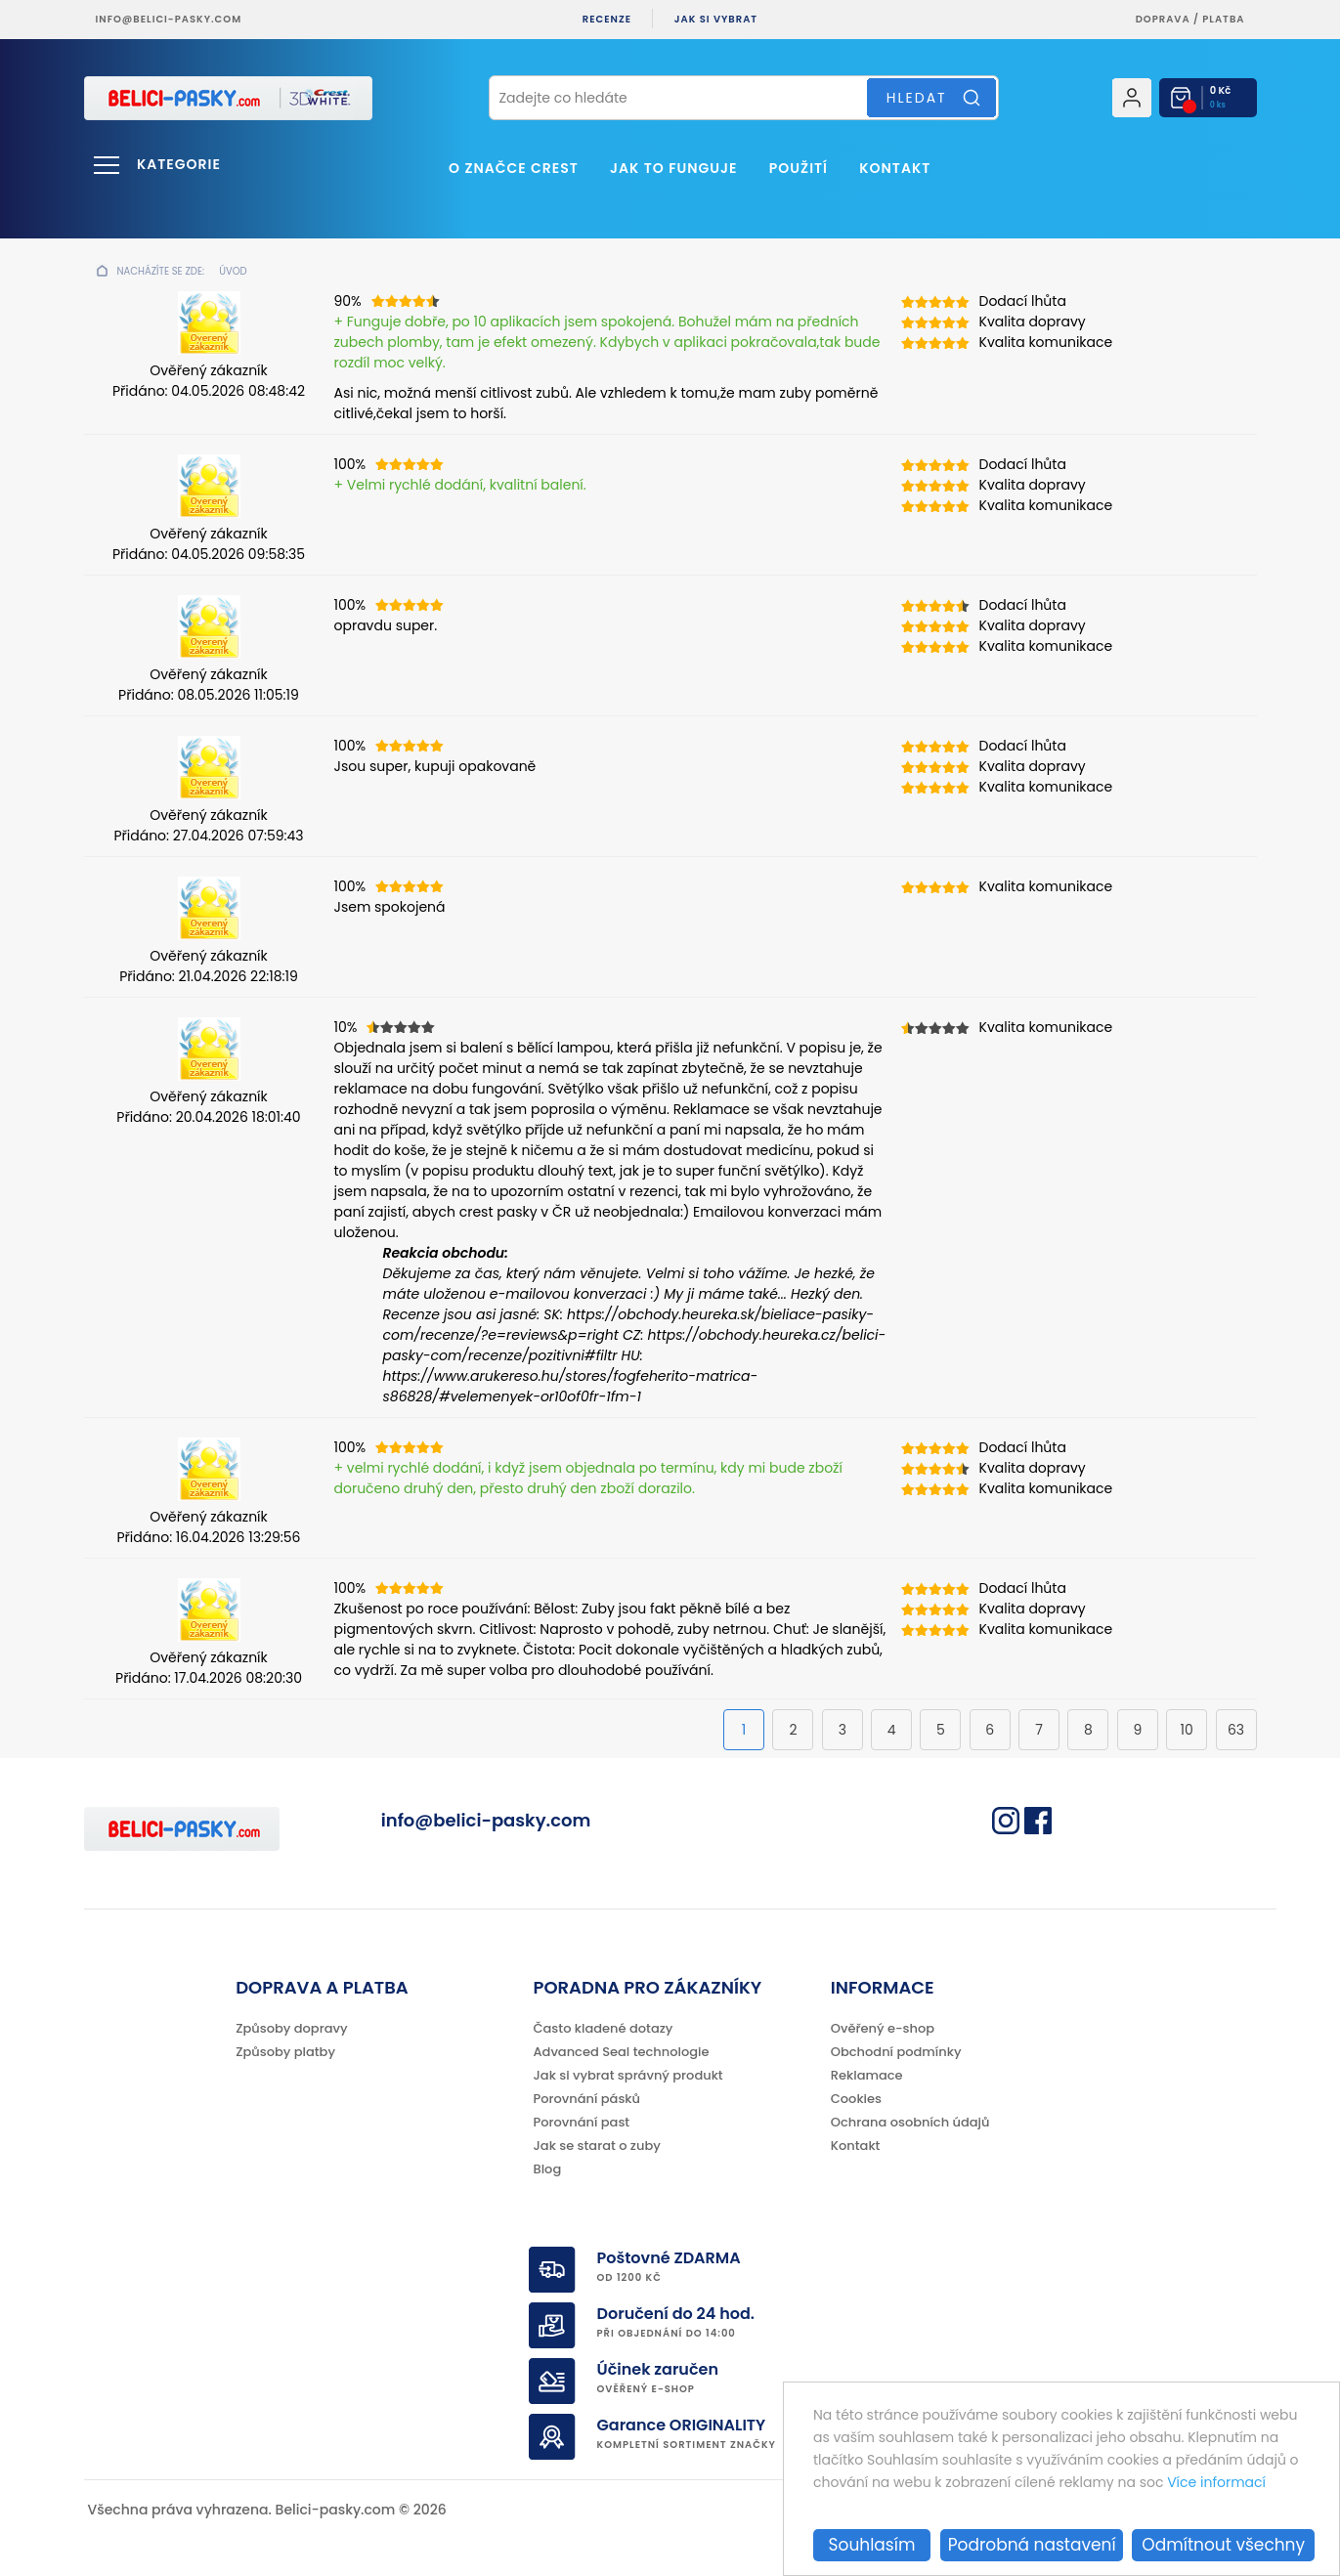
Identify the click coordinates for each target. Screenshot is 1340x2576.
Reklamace (867, 2075)
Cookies (856, 2098)
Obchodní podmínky (896, 2051)
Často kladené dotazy (603, 2028)
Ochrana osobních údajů (910, 2122)
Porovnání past (582, 2122)
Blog (548, 2169)
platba (1223, 19)
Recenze (607, 19)
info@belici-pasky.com (169, 19)
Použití (798, 168)
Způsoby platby (285, 2051)
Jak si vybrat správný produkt (628, 2075)
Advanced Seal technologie (622, 2051)
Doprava (1163, 19)
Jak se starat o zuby (597, 2145)
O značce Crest (514, 168)
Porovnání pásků (587, 2098)
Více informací (1216, 2482)
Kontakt (894, 168)
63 (1236, 1729)
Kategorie (179, 164)
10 (1187, 1729)
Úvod (232, 271)
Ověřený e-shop (882, 2028)
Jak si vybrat (715, 19)
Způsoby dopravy (291, 2028)
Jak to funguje (673, 168)
